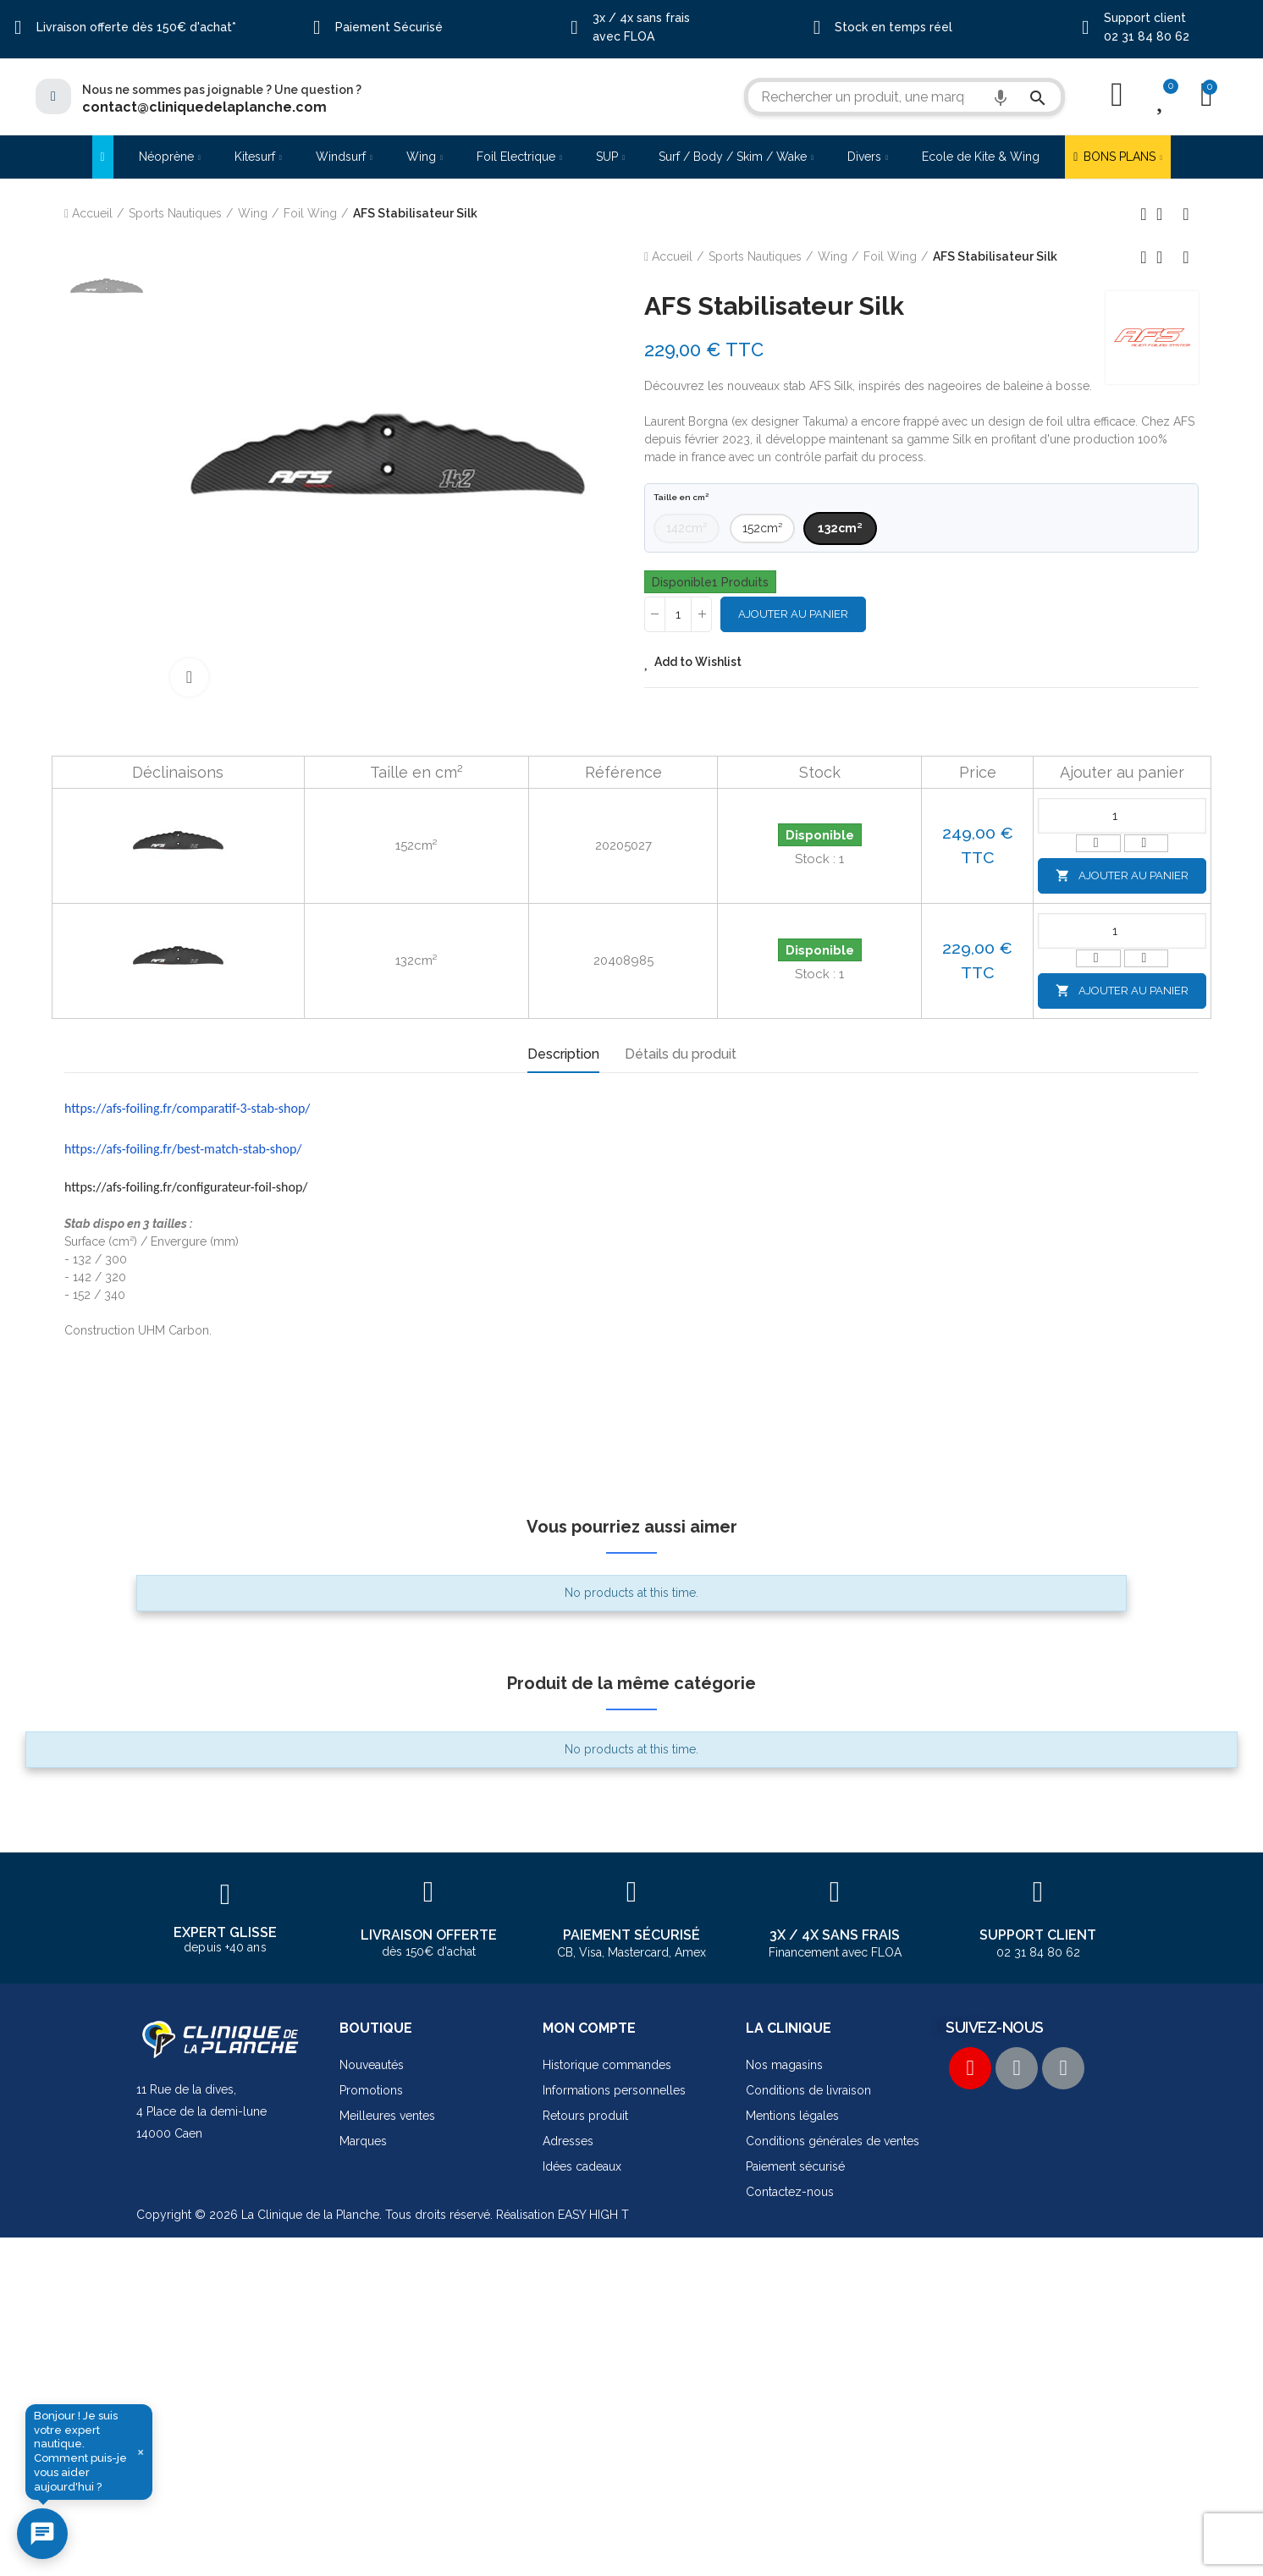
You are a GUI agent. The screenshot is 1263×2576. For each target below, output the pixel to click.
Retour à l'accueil (1164, 214)
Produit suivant (1186, 214)
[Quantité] (678, 614)
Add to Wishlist (698, 662)
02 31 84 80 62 (1146, 36)
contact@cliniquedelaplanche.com (204, 107)
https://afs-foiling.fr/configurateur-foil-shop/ (186, 1187)
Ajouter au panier (793, 614)
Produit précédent (1143, 214)
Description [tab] (563, 1054)
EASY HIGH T (593, 2214)
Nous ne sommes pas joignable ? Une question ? (221, 89)
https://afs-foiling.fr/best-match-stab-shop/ (183, 1149)
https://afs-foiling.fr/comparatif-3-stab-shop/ (187, 1108)
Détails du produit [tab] (680, 1054)
